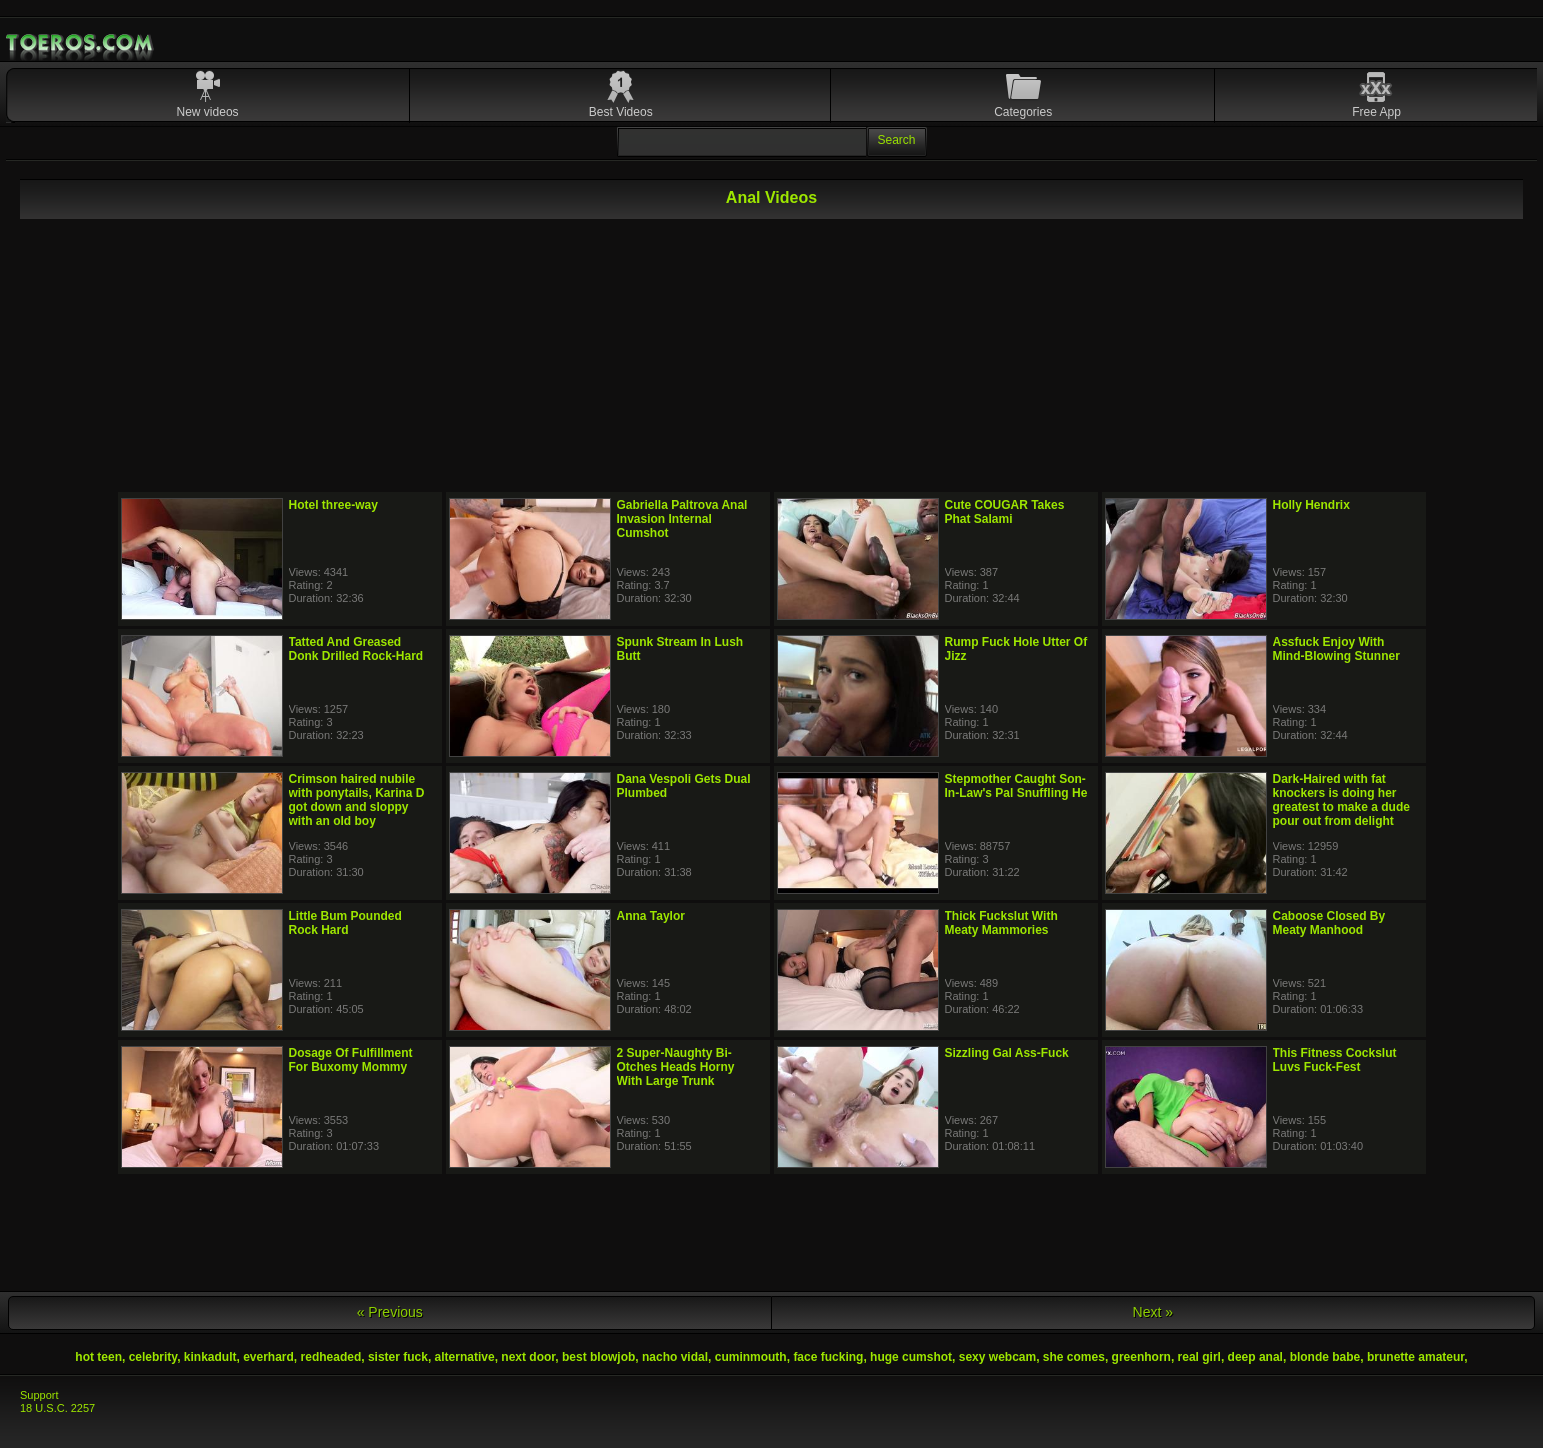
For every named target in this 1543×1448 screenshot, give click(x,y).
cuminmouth (751, 1357)
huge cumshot (911, 1357)
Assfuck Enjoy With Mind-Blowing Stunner (1336, 649)
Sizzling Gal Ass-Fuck (1007, 1053)
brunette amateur (1415, 1357)
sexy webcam (997, 1357)
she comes (1074, 1357)
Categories (1023, 112)
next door (528, 1357)
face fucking (828, 1357)
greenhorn (1141, 1357)
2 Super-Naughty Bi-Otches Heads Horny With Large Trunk (676, 1067)
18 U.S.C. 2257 (57, 1408)
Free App (1376, 112)
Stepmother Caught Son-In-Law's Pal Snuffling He (1016, 786)
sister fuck (398, 1357)
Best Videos (621, 112)
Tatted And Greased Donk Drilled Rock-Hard (356, 649)
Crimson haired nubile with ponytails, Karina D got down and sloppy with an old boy (357, 800)
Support (39, 1395)
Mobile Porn (81, 43)
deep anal (1255, 1357)
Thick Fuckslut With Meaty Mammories (1001, 923)
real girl (1199, 1357)
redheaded (331, 1357)
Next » (1153, 1312)
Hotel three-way (333, 505)
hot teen (98, 1357)
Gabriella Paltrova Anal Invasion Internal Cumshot (682, 519)
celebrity (153, 1357)
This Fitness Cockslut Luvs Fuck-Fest (1335, 1060)
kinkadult (210, 1357)
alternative (465, 1357)
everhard (268, 1357)
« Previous (390, 1312)
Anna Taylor (651, 916)
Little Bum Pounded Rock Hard (345, 923)
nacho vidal (675, 1357)
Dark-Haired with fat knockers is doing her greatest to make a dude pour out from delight (1341, 800)
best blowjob (598, 1357)
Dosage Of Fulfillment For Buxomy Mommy (351, 1060)
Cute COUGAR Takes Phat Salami (1005, 512)
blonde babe (1325, 1357)
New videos (208, 112)
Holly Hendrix (1311, 505)
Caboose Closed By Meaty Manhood (1329, 923)
